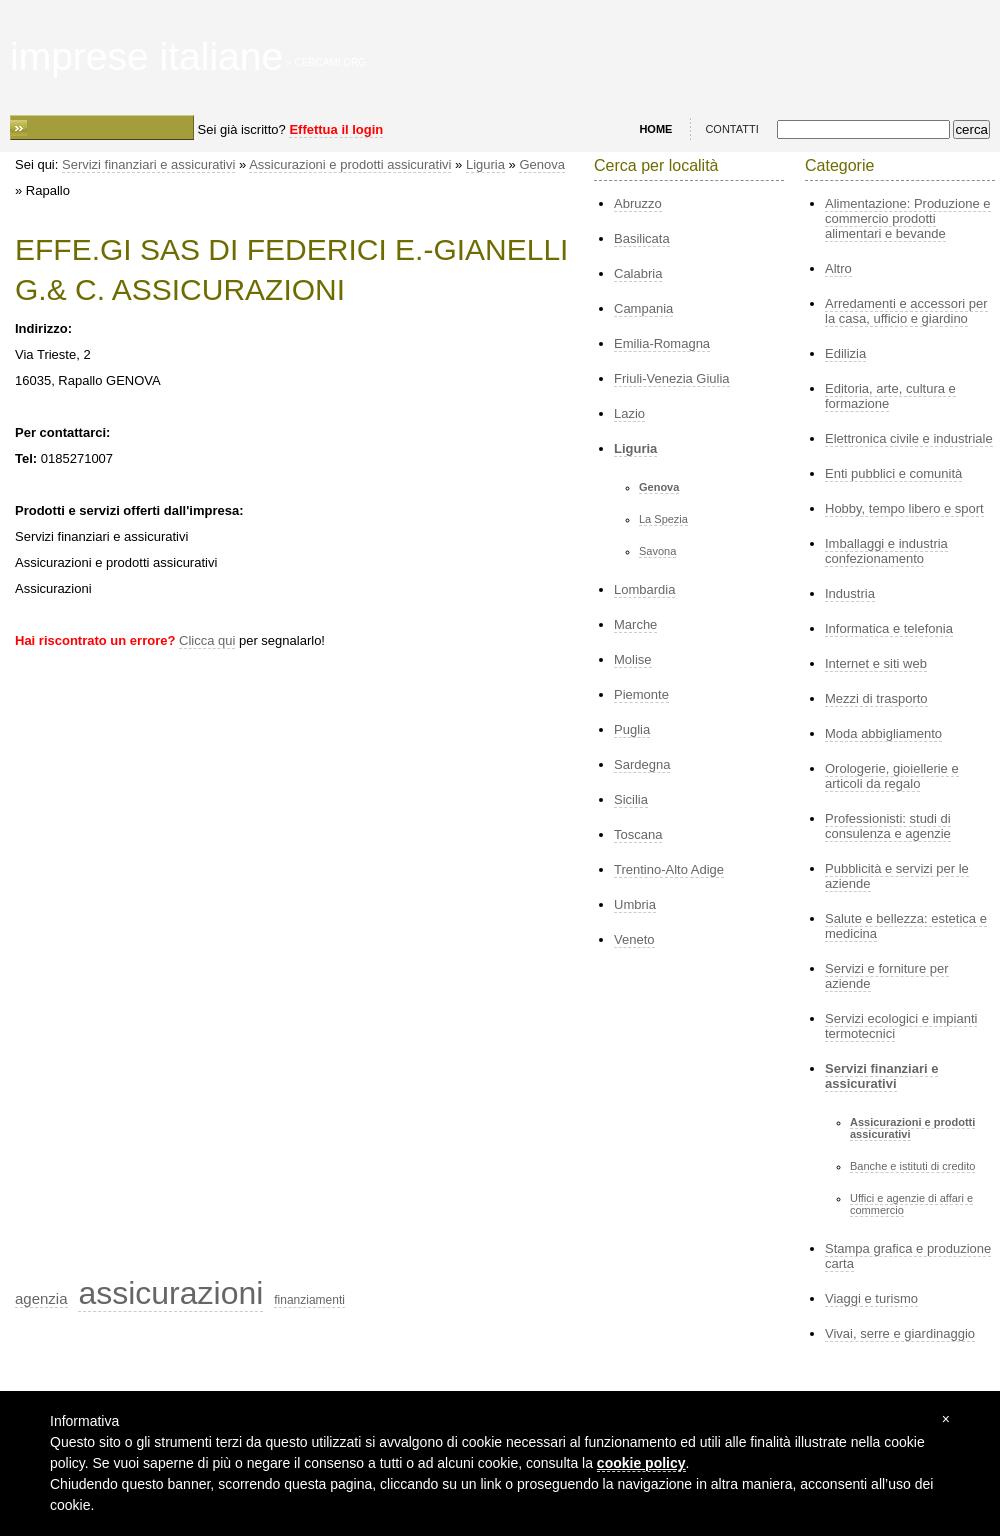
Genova (542, 164)
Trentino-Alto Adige (669, 869)
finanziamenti (309, 1300)
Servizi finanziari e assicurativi (148, 164)
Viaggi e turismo (871, 1298)
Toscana (638, 834)
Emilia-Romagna (662, 343)
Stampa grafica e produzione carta (908, 1256)
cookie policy (641, 1463)
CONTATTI (731, 129)
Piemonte (641, 694)
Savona (657, 551)
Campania (643, 308)
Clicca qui (207, 640)
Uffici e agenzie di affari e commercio (911, 1204)
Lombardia (644, 589)
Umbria (635, 904)
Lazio (629, 413)
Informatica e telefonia (889, 628)
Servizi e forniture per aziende (887, 976)
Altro (838, 268)
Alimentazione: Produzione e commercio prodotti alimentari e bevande (908, 218)
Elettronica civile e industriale (909, 438)
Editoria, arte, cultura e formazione (890, 396)
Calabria (638, 273)
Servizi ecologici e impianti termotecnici (901, 1026)
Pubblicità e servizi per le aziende (897, 876)
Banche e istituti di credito (912, 1166)
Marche (635, 624)
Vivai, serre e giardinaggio (900, 1333)
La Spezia (663, 519)
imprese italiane (146, 56)
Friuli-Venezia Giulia (672, 378)
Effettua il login (336, 129)
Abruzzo (638, 203)
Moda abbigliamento (883, 733)
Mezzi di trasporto (876, 698)
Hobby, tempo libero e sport (904, 508)
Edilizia (845, 353)
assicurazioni (170, 1293)
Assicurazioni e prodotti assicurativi (350, 164)
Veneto (634, 939)
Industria (850, 593)
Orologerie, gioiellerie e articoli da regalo (892, 776)
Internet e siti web (876, 663)
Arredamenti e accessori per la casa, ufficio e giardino (906, 311)
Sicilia (631, 799)
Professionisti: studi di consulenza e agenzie (888, 826)
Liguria (485, 164)
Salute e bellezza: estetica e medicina (906, 926)
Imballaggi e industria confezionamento (886, 551)
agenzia (41, 1298)
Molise (633, 659)
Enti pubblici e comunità (893, 473)
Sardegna (642, 764)
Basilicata (642, 238)
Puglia (632, 729)
